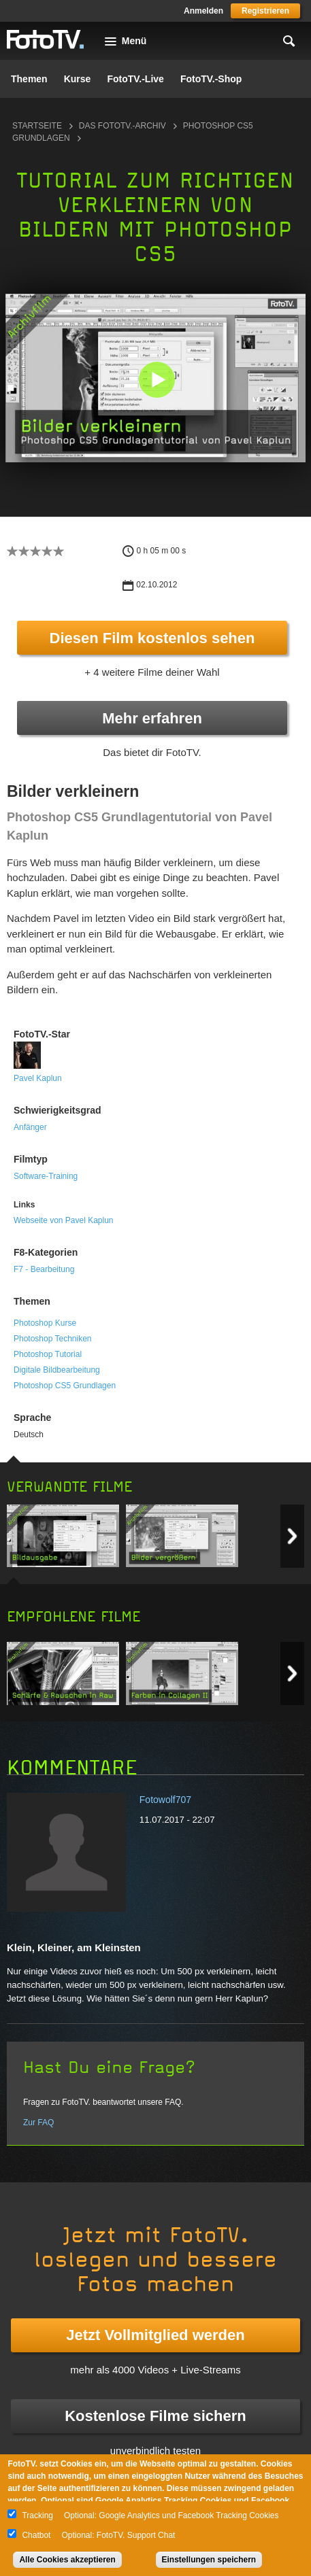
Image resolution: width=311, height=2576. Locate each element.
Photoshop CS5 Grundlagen (65, 1385)
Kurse (77, 78)
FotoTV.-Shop (211, 78)
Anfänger (30, 1127)
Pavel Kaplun (38, 1078)
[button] (156, 379)
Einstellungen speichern (209, 2559)
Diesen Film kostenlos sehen (152, 638)
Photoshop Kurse (45, 1323)
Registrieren (265, 11)
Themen (29, 78)
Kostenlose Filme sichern (155, 2415)
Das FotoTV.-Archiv (122, 126)
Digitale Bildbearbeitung (57, 1370)
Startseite (37, 126)
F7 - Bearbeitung (44, 1269)
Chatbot (36, 2535)
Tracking (37, 2515)
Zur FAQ (38, 2122)
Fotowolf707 (165, 1799)
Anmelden (203, 11)
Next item (292, 1536)
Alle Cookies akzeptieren (67, 2559)
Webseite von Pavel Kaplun (64, 1220)
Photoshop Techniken (53, 1338)
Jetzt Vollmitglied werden (155, 2334)
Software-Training (46, 1176)
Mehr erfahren (152, 718)
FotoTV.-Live (135, 78)
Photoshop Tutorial (48, 1354)
